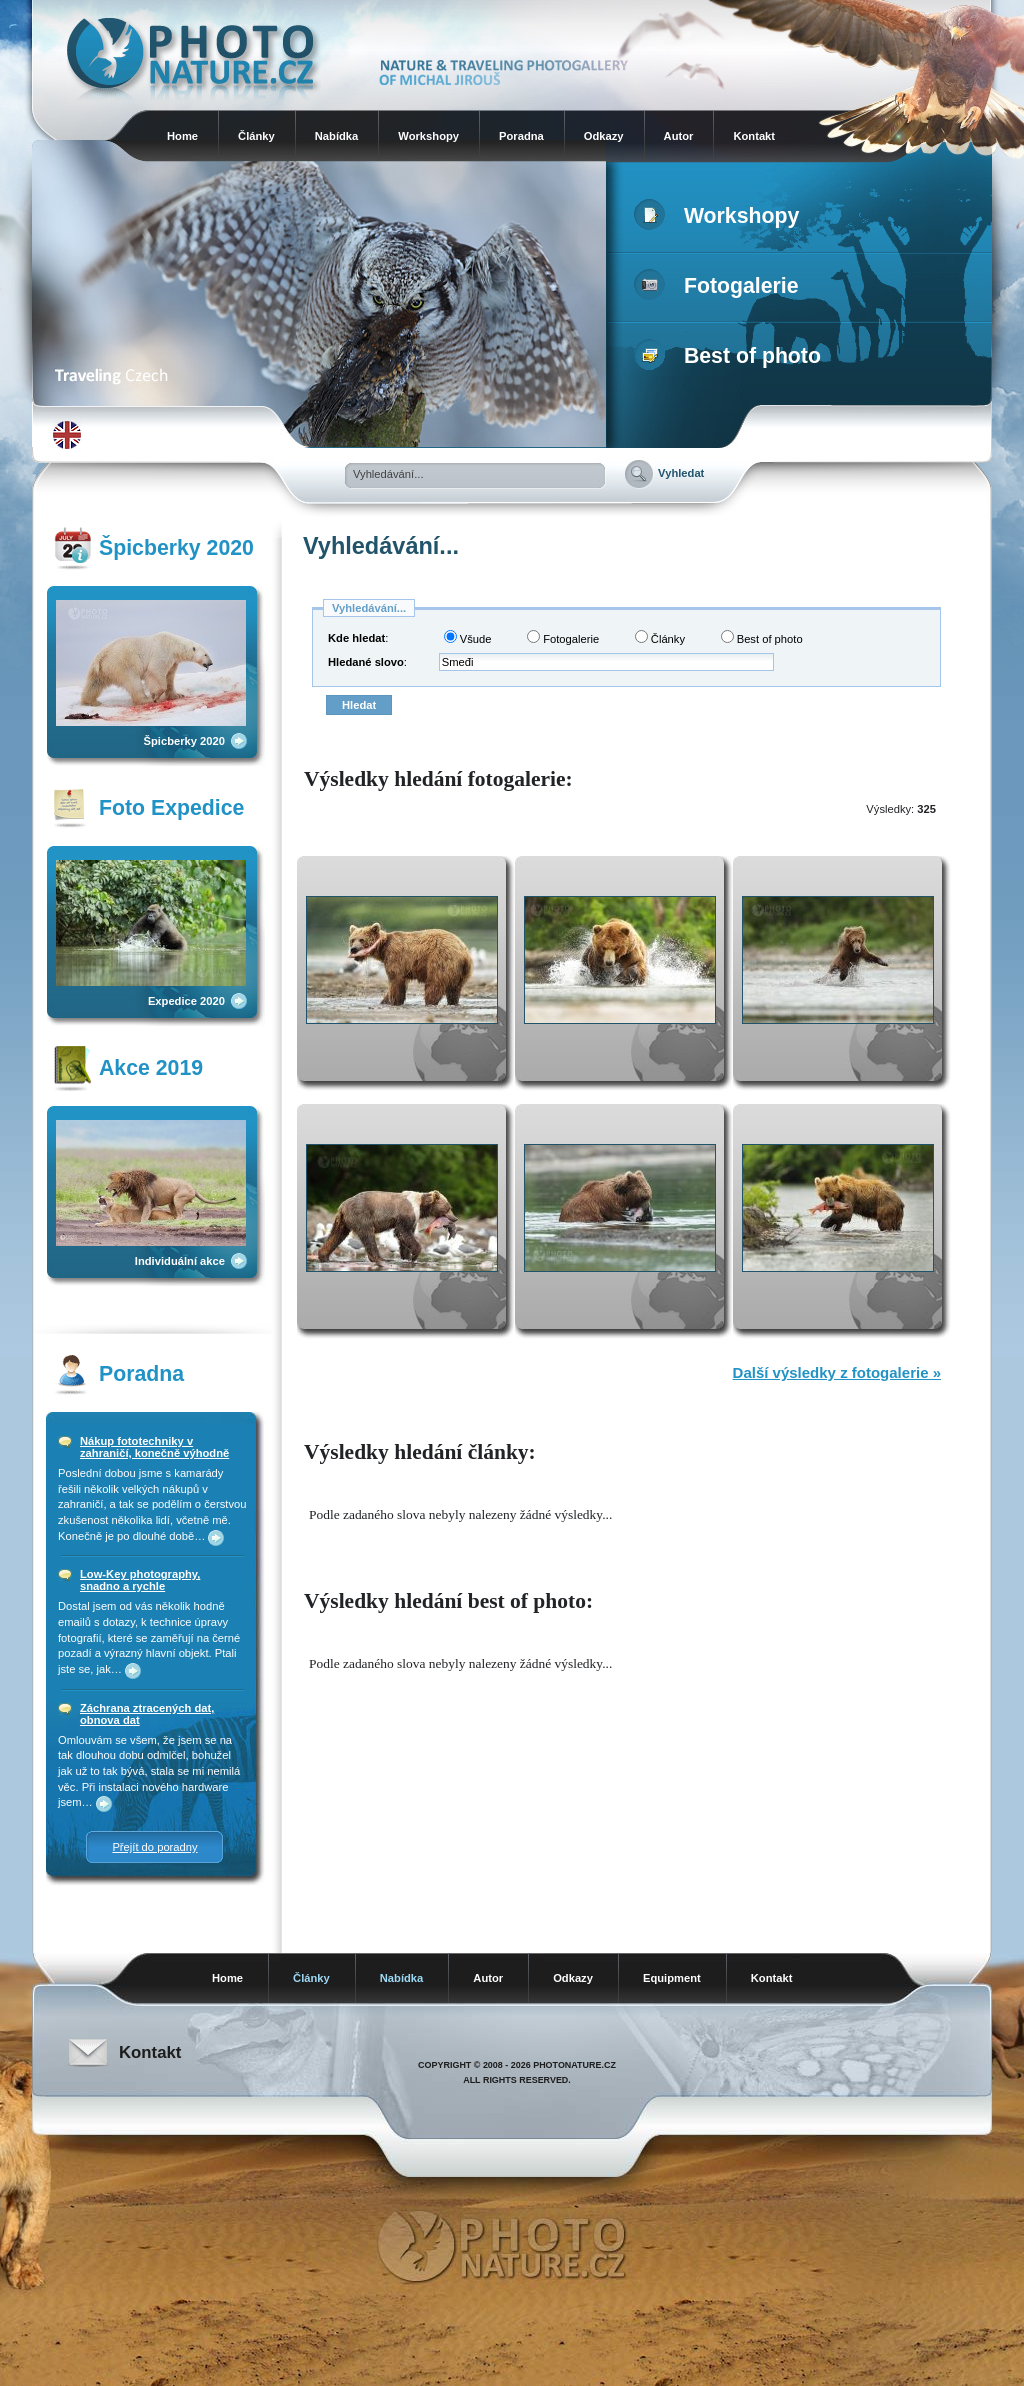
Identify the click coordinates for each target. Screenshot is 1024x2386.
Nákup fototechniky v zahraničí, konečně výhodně (154, 1447)
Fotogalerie (720, 286)
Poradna (521, 136)
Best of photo (731, 356)
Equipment (672, 1978)
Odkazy (604, 136)
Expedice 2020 (186, 1001)
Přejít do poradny (154, 1847)
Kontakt (754, 136)
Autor (679, 136)
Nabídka (337, 136)
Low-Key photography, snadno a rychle (140, 1580)
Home (182, 136)
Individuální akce (180, 1261)
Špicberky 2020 (184, 741)
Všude (468, 637)
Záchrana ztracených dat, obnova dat (147, 1714)
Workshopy (428, 136)
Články (256, 136)
